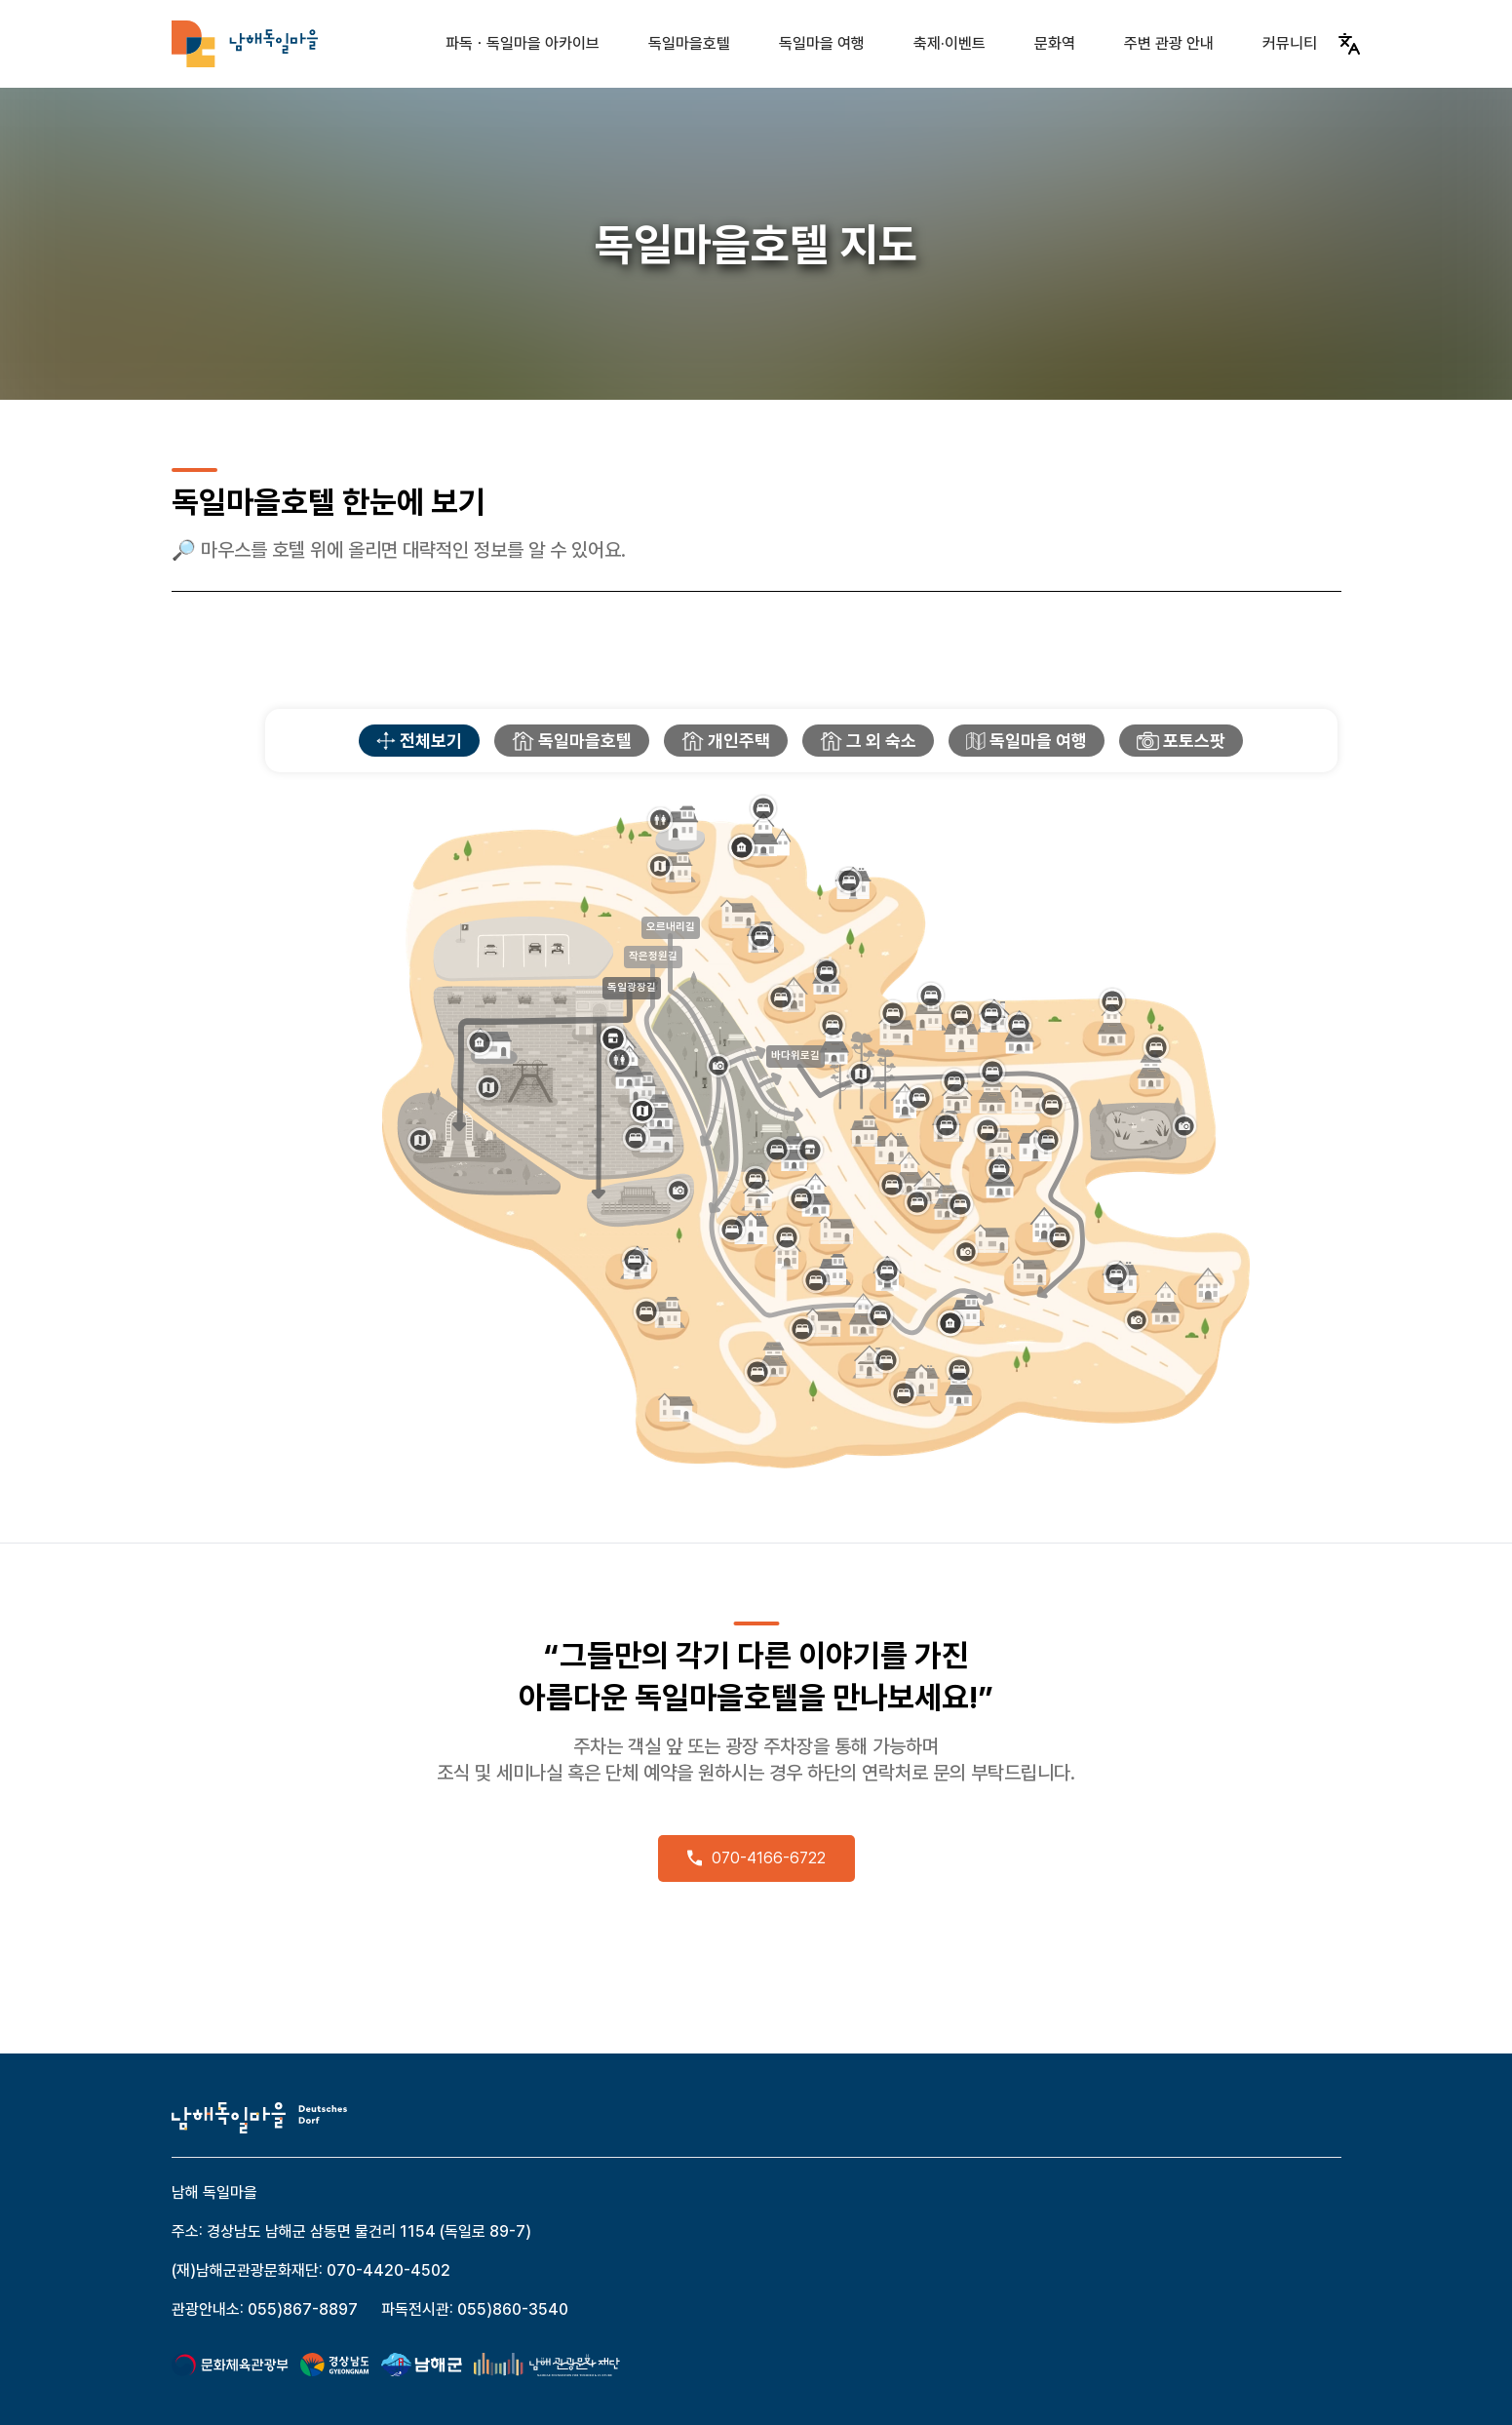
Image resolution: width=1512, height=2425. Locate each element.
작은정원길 (653, 956)
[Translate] (1349, 44)
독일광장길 (631, 987)
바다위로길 (795, 1055)
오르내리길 (670, 926)
